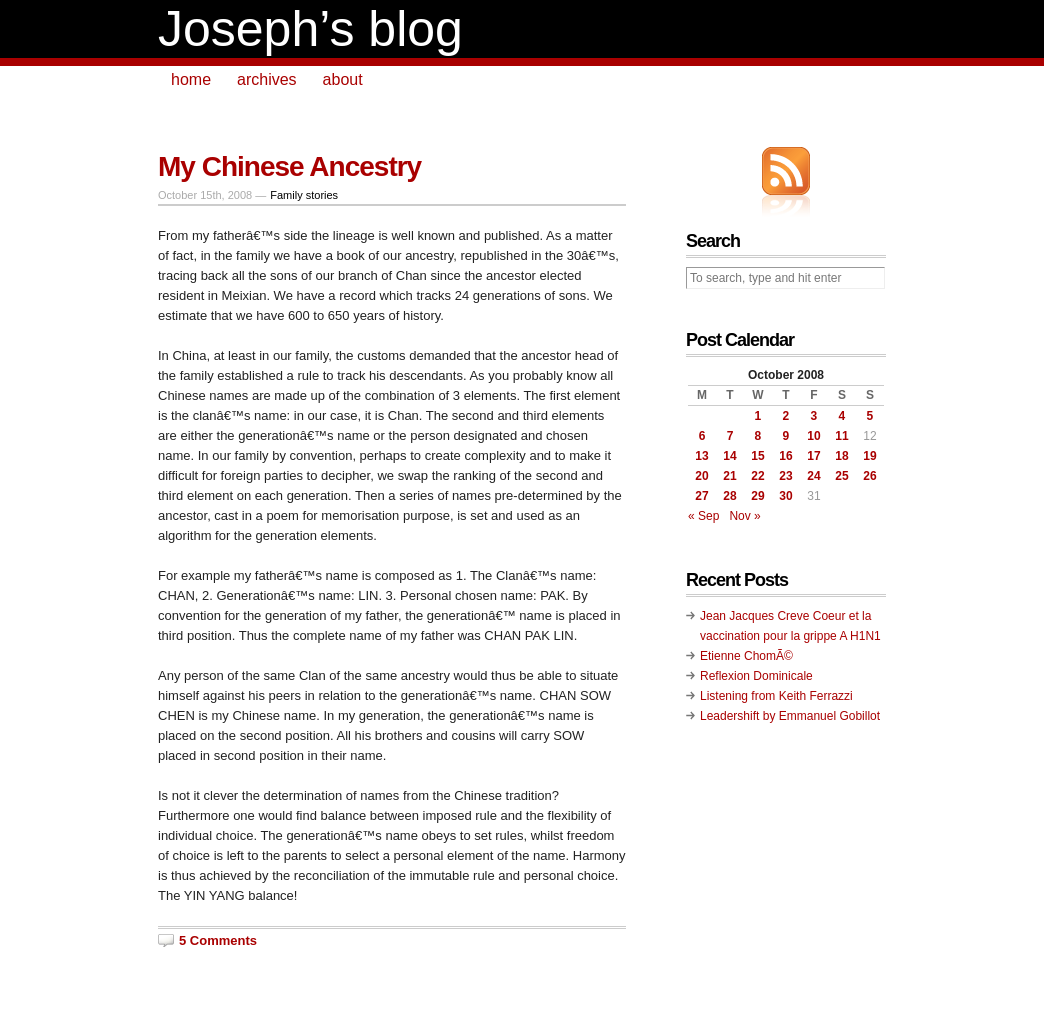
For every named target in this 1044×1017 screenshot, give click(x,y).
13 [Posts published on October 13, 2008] (701, 456)
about (343, 79)
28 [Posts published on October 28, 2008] (729, 496)
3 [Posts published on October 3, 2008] (814, 416)
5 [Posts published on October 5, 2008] (870, 416)
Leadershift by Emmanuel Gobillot (790, 716)
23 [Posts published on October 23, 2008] (785, 476)
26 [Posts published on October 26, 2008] (869, 476)
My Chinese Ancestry (289, 166)
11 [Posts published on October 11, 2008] (841, 436)
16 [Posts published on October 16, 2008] (785, 456)
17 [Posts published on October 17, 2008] (813, 456)
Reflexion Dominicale (756, 676)
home (191, 79)
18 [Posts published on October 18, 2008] (841, 456)
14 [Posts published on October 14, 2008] (729, 456)
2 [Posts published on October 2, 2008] (786, 416)
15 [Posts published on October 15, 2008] (757, 456)
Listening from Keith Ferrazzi (776, 696)
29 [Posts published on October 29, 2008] (757, 496)
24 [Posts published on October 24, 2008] (813, 476)
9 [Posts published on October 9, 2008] (786, 436)
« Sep (703, 516)
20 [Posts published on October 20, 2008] (701, 476)
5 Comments (218, 940)
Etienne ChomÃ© (746, 656)
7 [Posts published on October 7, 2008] (730, 436)
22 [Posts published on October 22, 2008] (757, 476)
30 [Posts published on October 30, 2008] (785, 496)
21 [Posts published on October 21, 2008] (729, 476)
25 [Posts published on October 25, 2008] (841, 476)
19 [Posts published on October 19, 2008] (869, 456)
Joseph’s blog (310, 29)
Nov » (744, 516)
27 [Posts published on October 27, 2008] (701, 496)
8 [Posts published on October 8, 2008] (758, 436)
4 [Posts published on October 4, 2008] (842, 416)
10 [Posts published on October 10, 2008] (813, 436)
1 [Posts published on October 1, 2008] (758, 416)
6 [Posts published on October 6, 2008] (702, 436)
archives (267, 79)
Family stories (304, 195)
